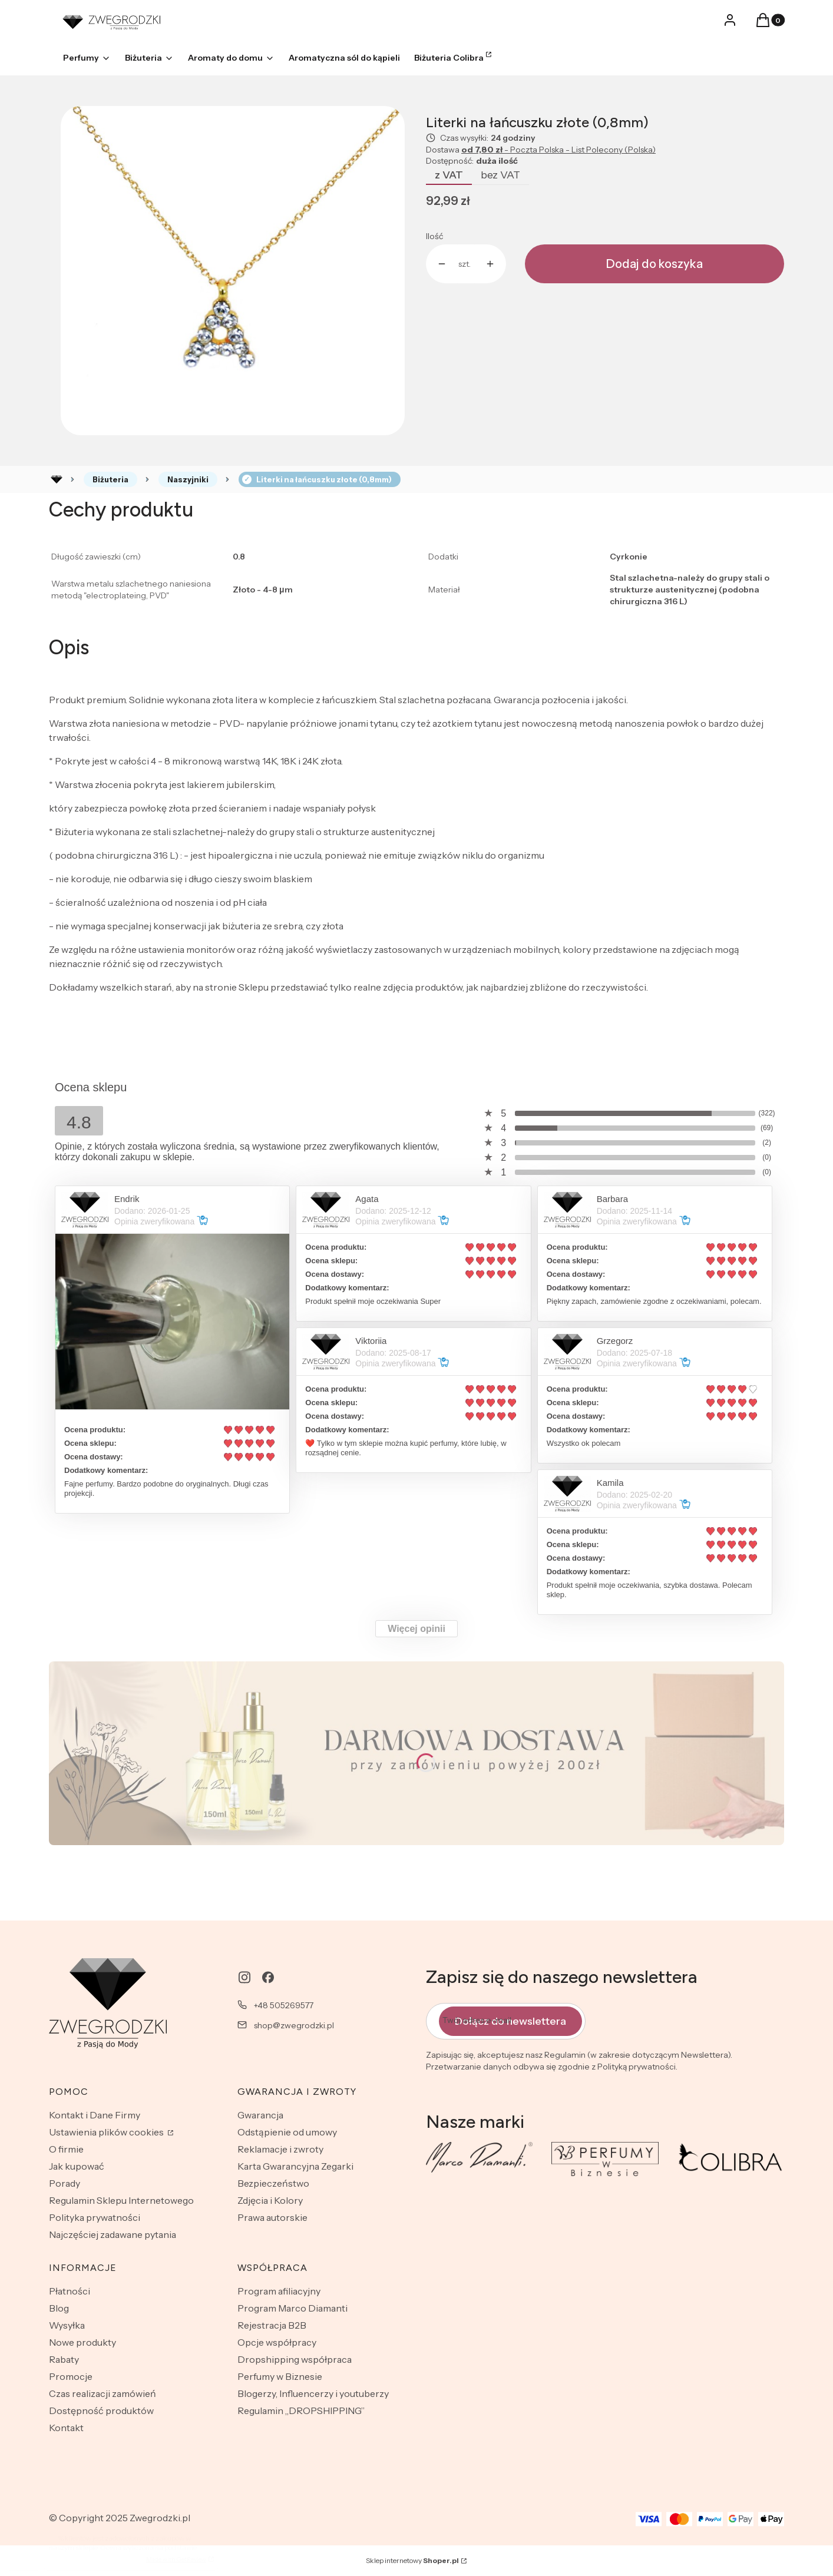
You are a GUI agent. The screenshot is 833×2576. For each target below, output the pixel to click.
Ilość (434, 236)
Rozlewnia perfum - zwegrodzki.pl (56, 479)
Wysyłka (67, 2325)
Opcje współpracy (276, 2342)
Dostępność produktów (101, 2410)
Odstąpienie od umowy (287, 2132)
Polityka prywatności (94, 2217)
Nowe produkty (82, 2342)
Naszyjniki (188, 479)
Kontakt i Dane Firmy (94, 2115)
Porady (64, 2183)
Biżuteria (110, 479)
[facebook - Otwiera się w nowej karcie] (268, 1977)
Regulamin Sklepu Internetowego (121, 2200)
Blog (59, 2308)
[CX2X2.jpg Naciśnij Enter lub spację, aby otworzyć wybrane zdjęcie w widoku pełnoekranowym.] (233, 270)
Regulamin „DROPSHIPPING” (301, 2410)
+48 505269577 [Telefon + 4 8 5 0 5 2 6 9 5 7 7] (283, 2005)
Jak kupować (76, 2166)
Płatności (69, 2291)
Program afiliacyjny (278, 2291)
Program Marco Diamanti (292, 2308)
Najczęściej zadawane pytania (112, 2234)
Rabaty (64, 2359)
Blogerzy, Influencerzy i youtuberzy (313, 2393)
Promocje (70, 2376)
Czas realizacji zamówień (102, 2393)
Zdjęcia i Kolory (270, 2200)
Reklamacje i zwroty (280, 2149)
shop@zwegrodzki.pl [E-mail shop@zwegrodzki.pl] (294, 2025)
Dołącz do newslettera (510, 2021)
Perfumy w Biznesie (279, 2376)
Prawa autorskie (272, 2217)
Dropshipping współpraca (294, 2359)
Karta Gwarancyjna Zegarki (295, 2166)
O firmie (66, 2149)
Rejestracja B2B (271, 2325)
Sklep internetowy (412, 2560)
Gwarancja (260, 2115)
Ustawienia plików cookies (107, 2132)
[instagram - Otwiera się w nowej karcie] (244, 1977)
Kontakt (66, 2427)
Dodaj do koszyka (654, 264)
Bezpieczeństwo (273, 2183)
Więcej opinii (416, 1629)
